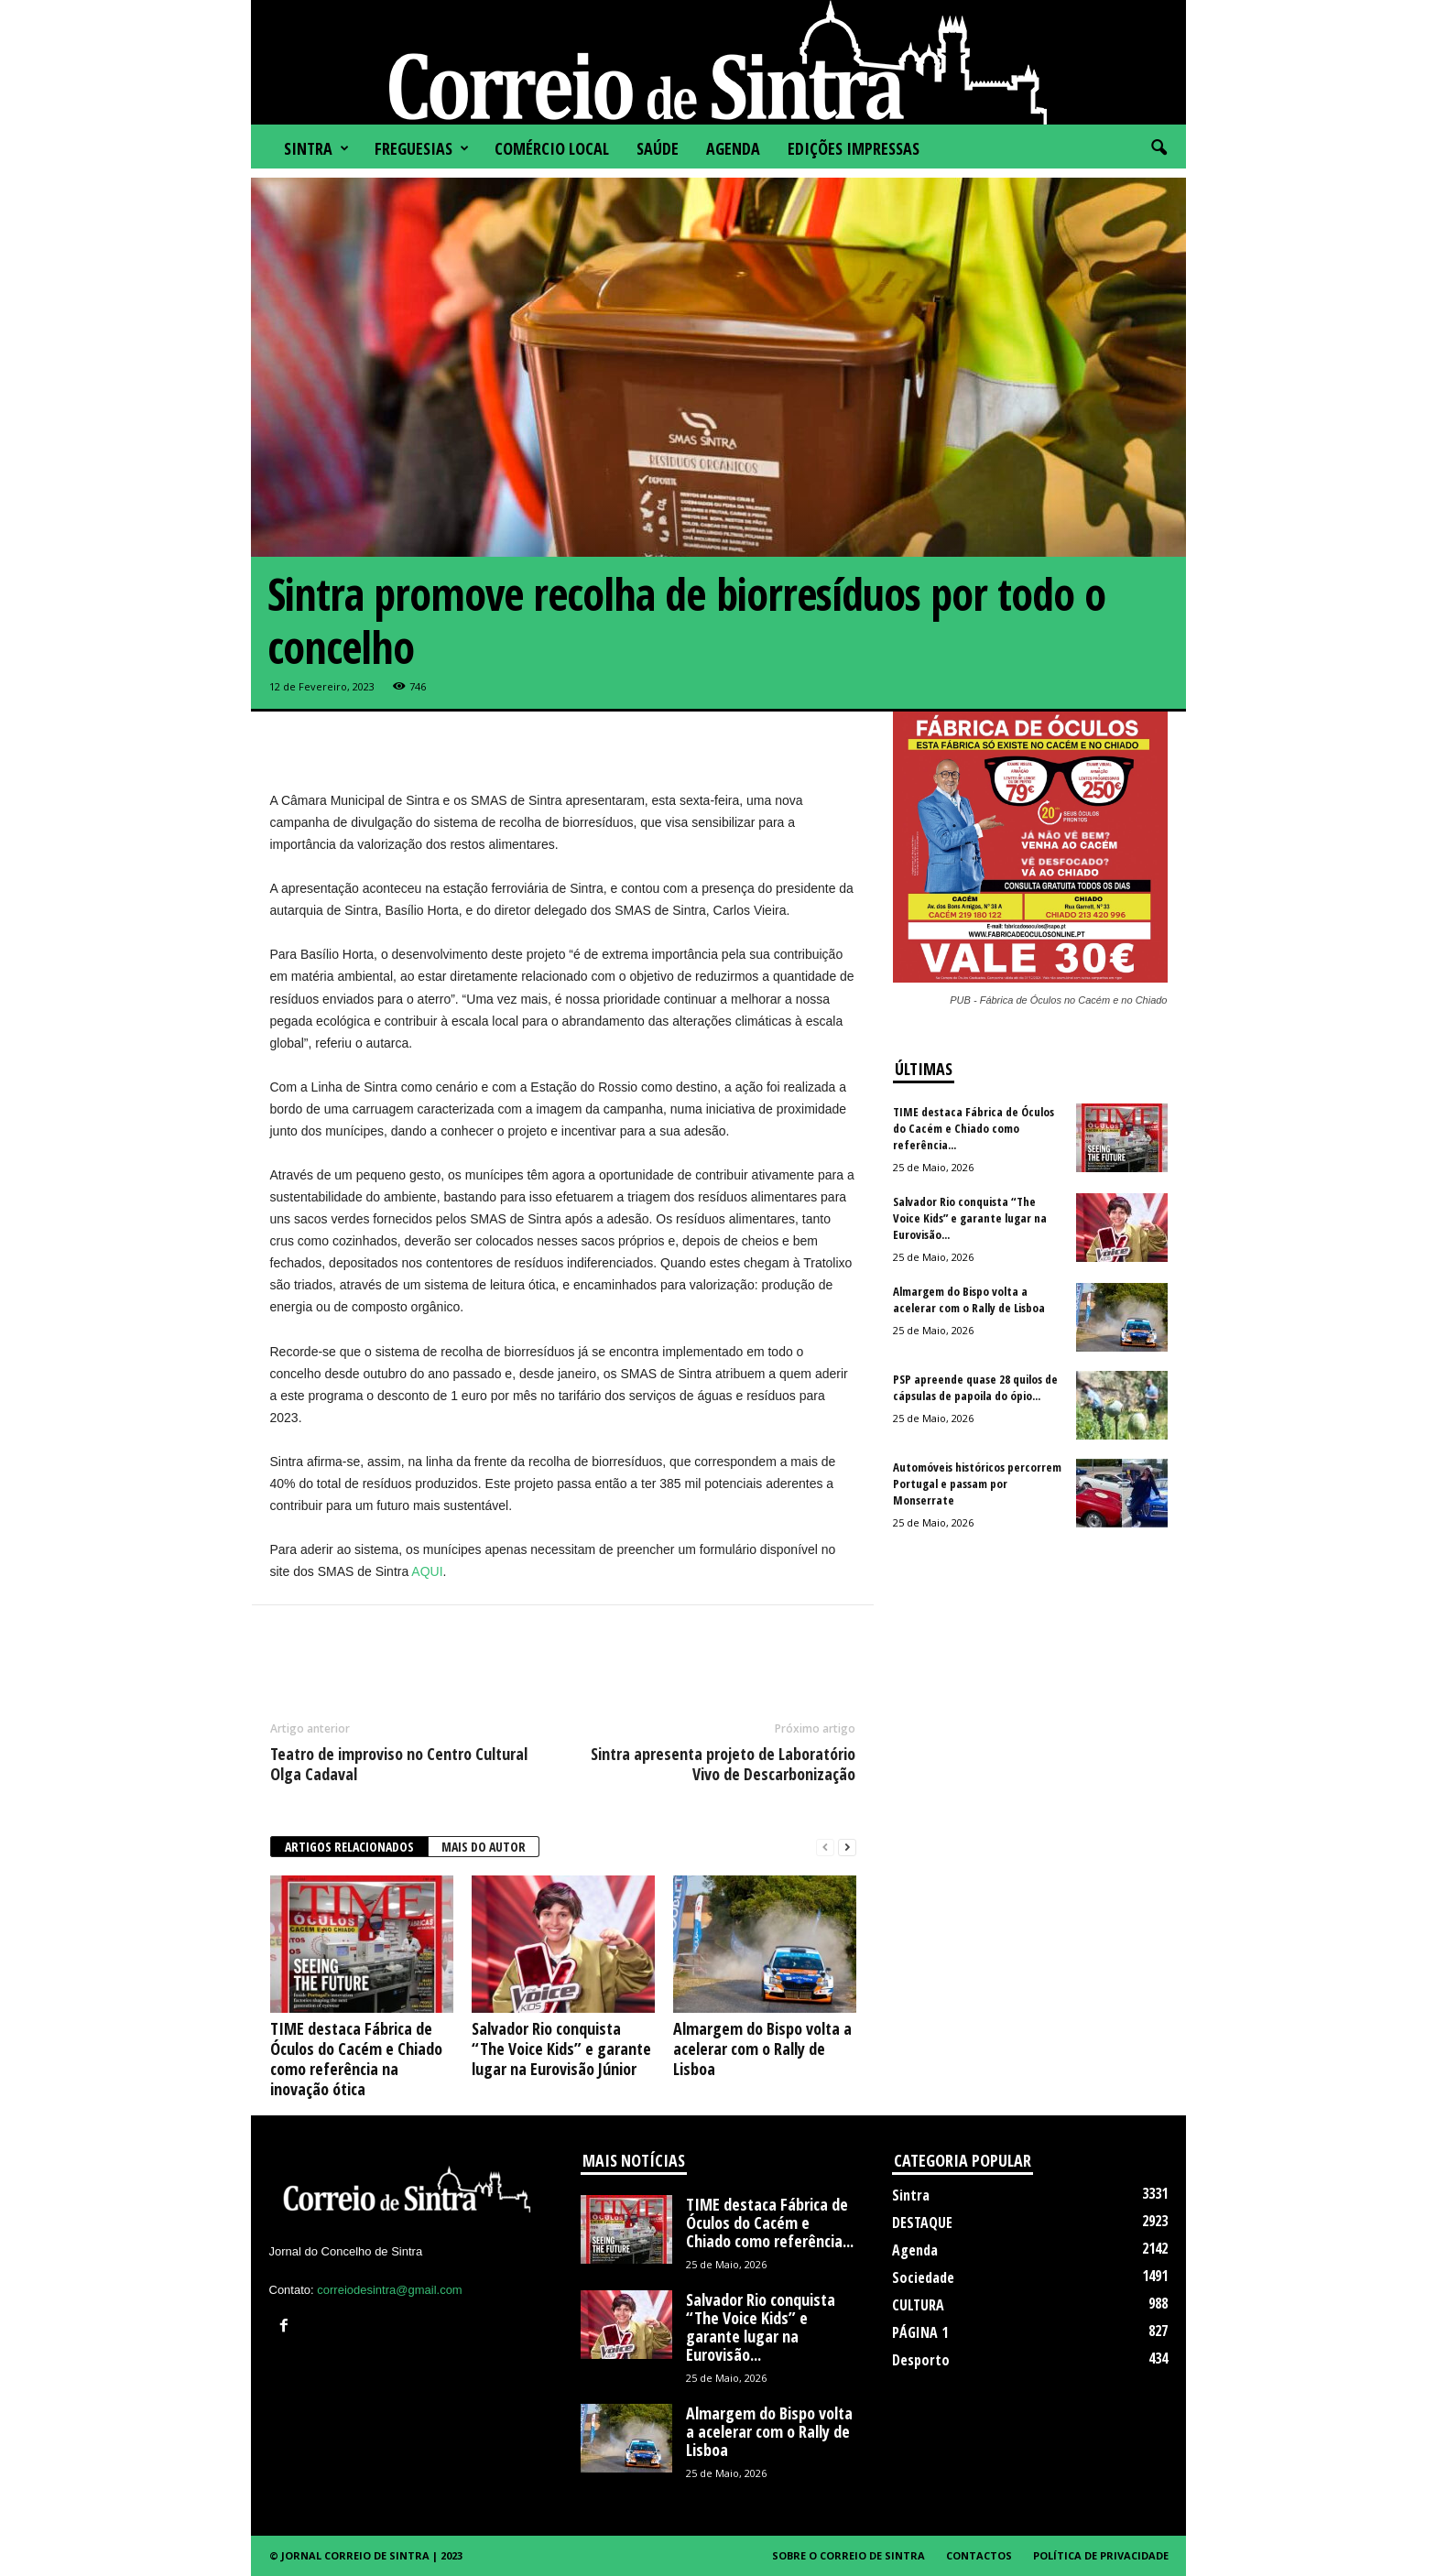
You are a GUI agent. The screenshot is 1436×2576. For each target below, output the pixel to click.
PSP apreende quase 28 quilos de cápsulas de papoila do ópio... (975, 1387)
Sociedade (923, 2277)
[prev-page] (825, 1847)
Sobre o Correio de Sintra (848, 2555)
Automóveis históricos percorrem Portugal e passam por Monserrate (977, 1483)
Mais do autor (483, 1846)
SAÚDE (657, 148)
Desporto (921, 2360)
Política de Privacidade (1101, 2555)
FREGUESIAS (422, 148)
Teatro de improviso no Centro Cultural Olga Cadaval (399, 1764)
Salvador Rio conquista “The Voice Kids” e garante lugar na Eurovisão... (970, 1218)
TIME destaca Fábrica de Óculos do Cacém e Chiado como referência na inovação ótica (356, 2058)
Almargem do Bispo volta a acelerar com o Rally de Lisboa (762, 2048)
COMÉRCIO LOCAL (552, 148)
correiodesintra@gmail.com (389, 2290)
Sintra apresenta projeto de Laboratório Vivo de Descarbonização (723, 1764)
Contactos (979, 2555)
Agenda (733, 148)
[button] (1158, 148)
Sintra (316, 148)
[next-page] (847, 1847)
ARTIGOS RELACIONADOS (349, 1846)
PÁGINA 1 (920, 2332)
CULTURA (918, 2305)
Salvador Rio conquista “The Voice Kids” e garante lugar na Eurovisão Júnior (561, 2048)
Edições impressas (853, 148)
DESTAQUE (922, 2222)
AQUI (426, 1571)
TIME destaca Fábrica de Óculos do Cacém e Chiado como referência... (973, 1128)
